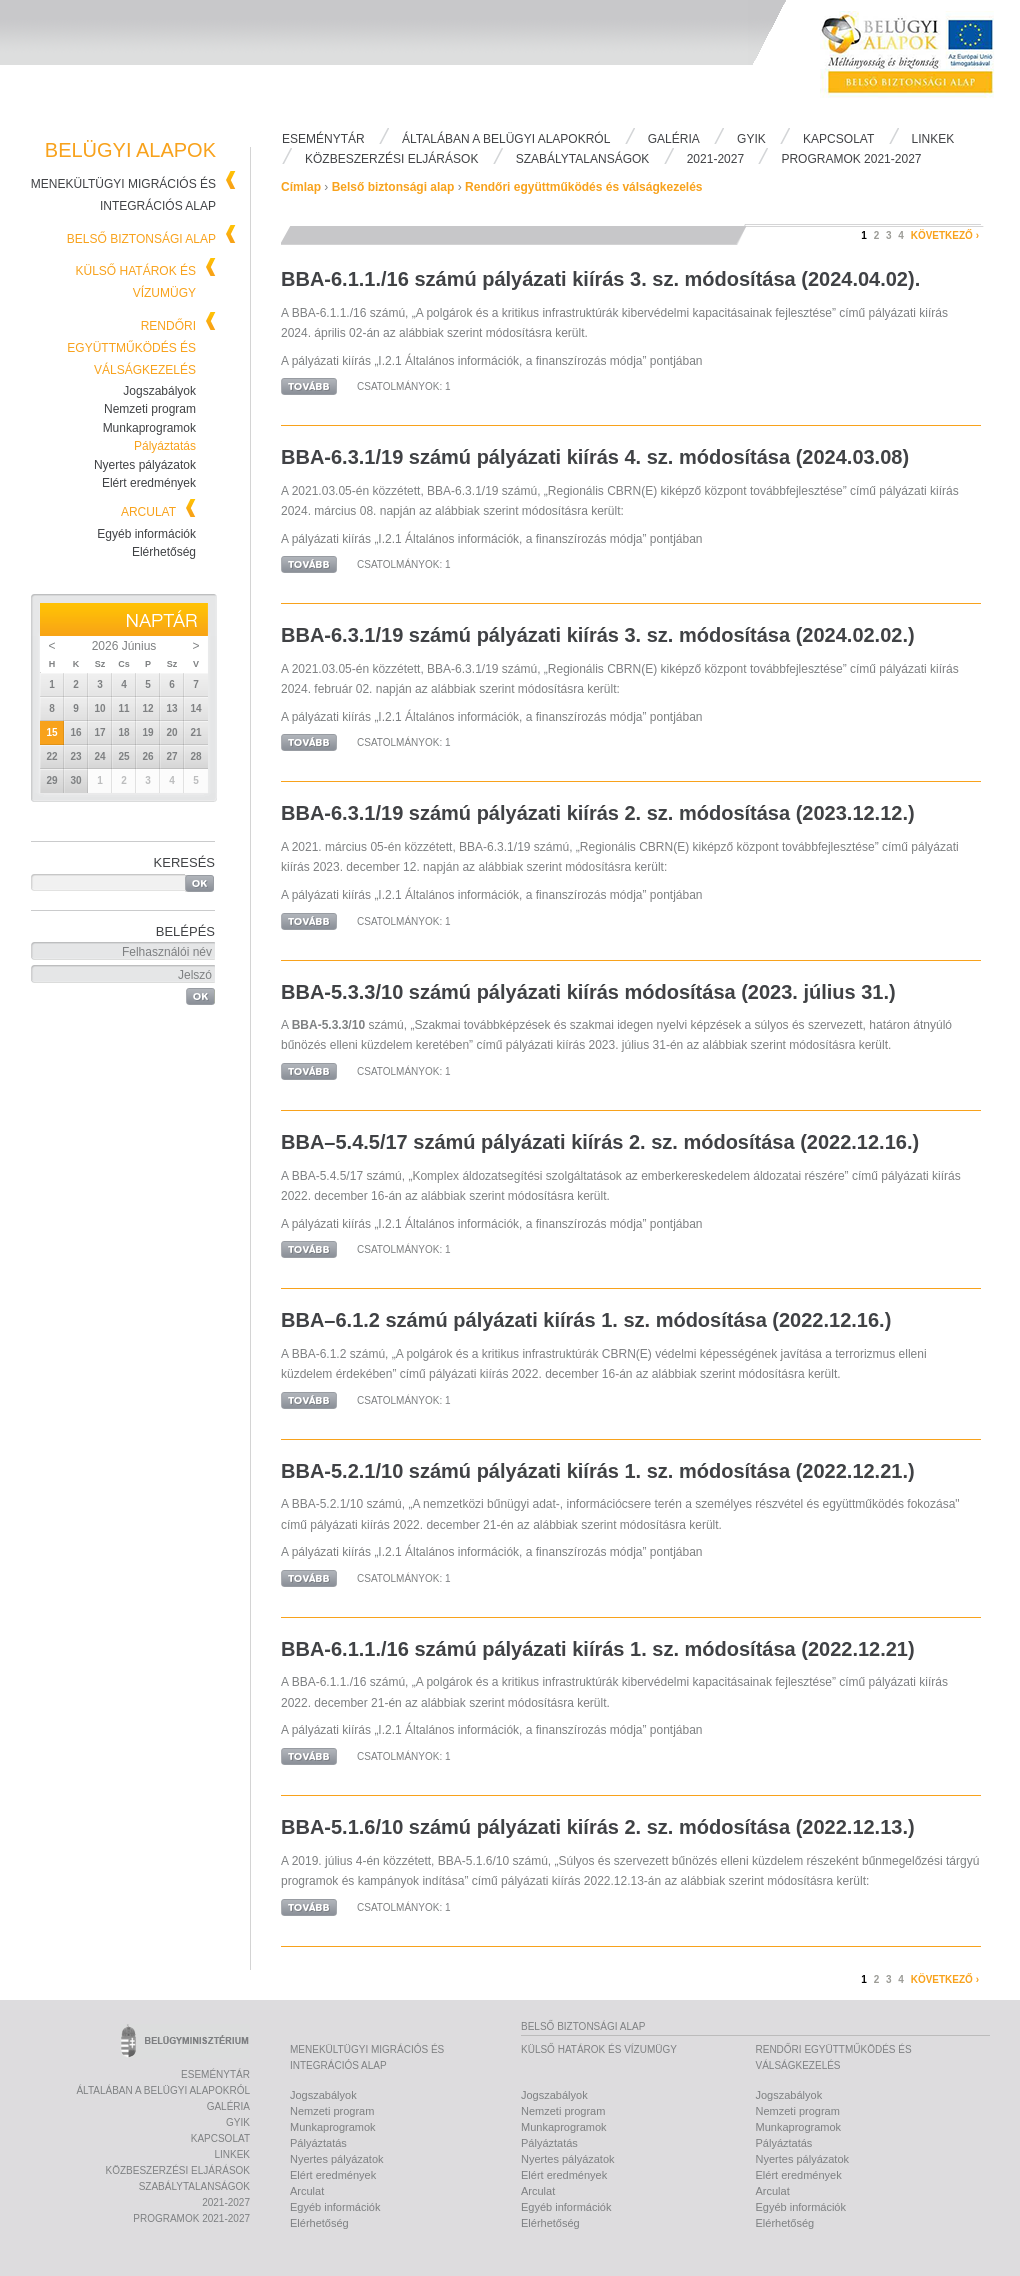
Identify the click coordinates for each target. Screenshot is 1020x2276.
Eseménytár (323, 139)
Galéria (674, 139)
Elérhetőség (164, 552)
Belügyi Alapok (920, 61)
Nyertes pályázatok (145, 465)
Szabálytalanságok (583, 159)
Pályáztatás (165, 446)
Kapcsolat (838, 139)
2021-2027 (715, 159)
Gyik (751, 139)
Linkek (933, 139)
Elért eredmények (149, 483)
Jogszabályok (159, 391)
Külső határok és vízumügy (599, 2049)
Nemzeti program (150, 409)
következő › (945, 235)
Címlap (301, 187)
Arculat (148, 512)
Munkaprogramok (149, 428)
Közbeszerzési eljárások (391, 159)
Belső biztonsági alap (141, 239)
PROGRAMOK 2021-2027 (851, 159)
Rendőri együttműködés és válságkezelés (131, 348)
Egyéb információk (146, 534)
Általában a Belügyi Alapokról (506, 139)
